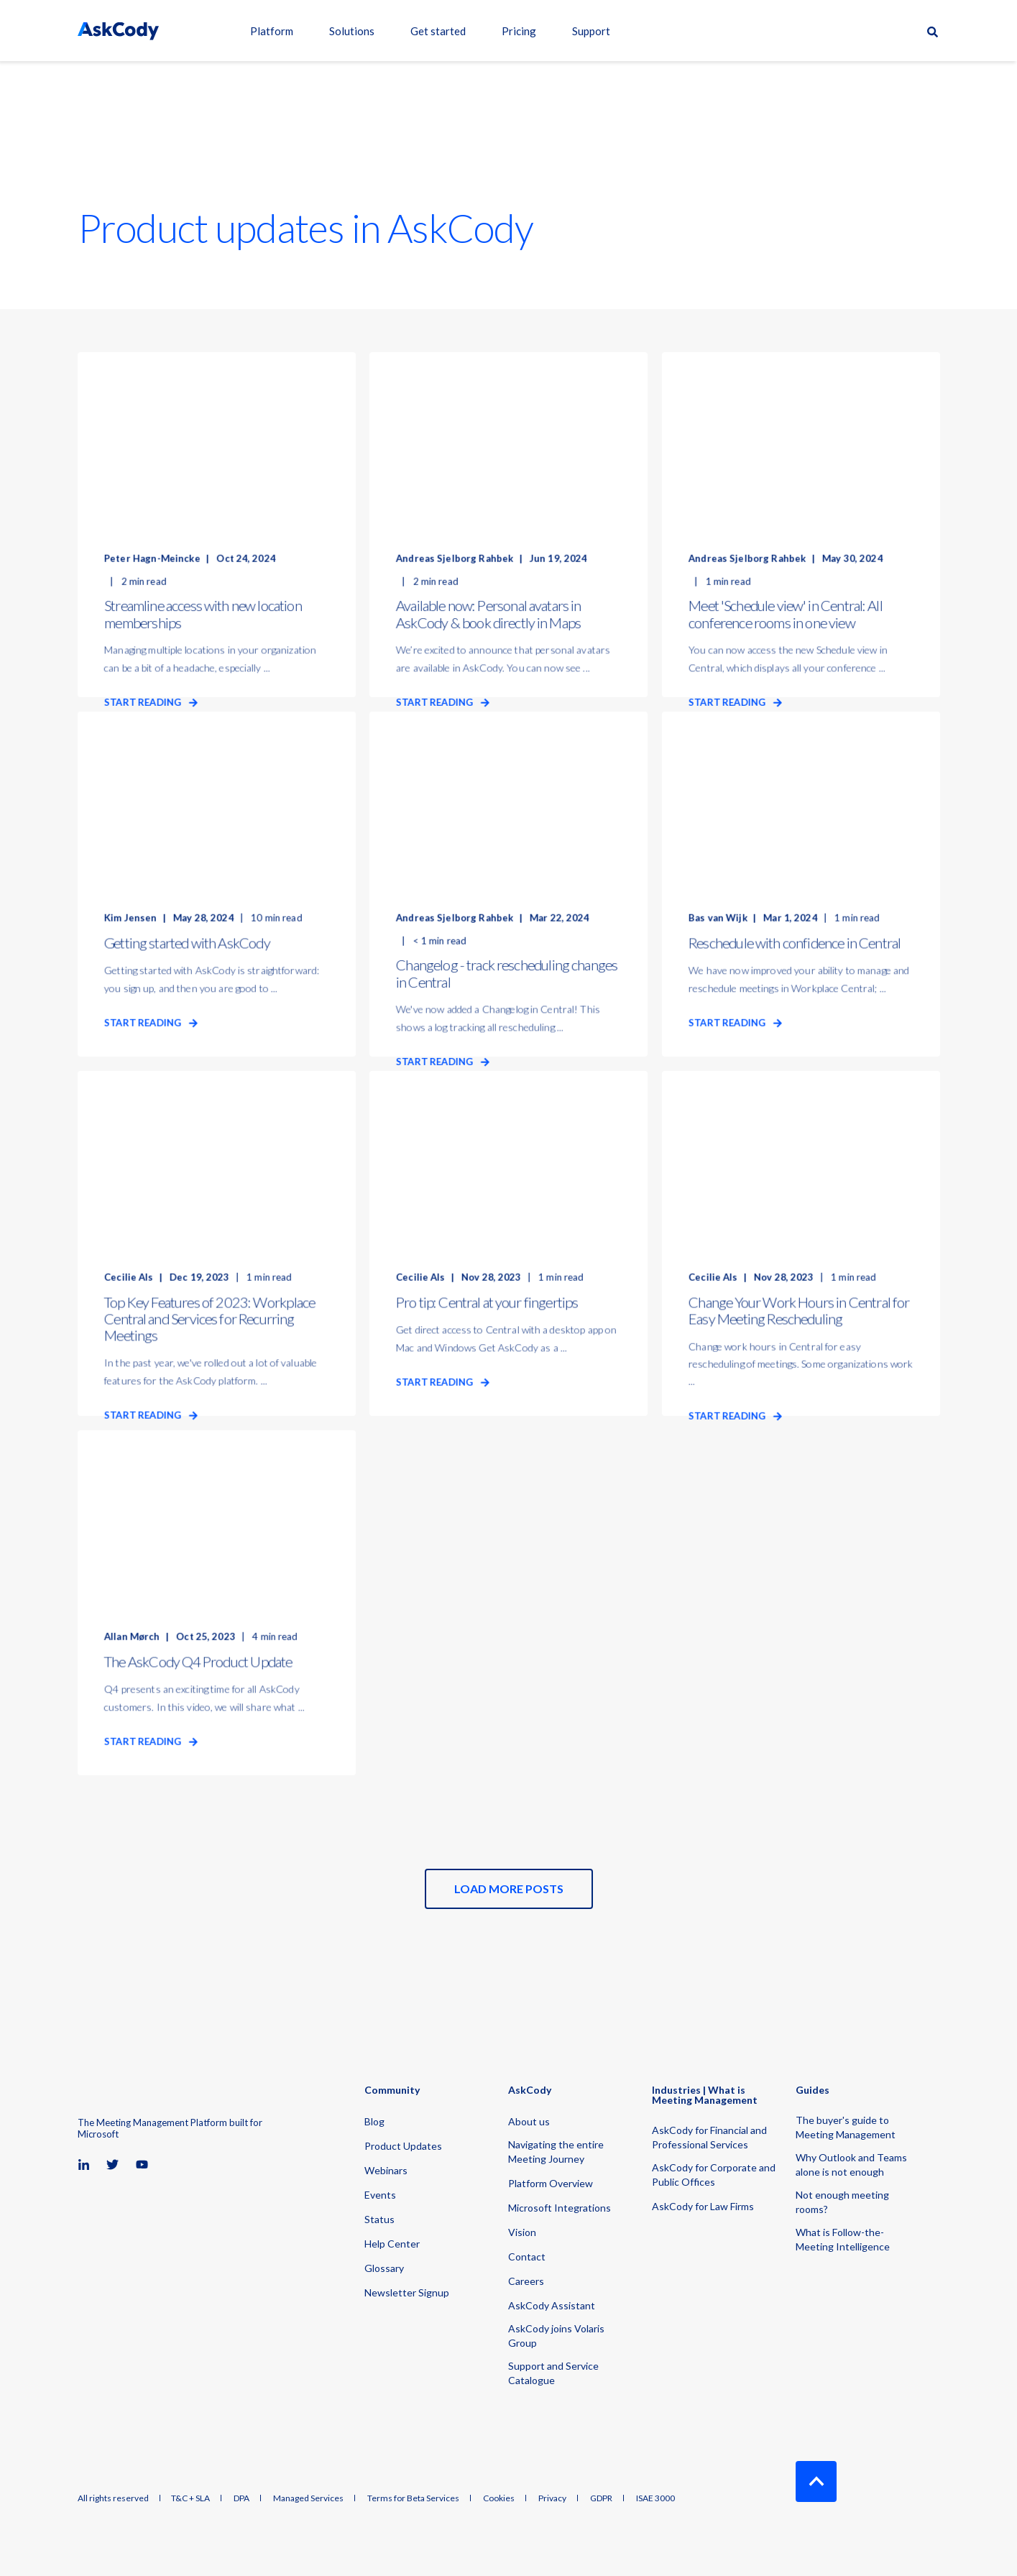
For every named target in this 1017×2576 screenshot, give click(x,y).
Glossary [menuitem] (384, 2268)
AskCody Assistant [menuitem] (551, 2305)
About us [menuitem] (529, 2121)
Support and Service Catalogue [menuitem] (553, 2373)
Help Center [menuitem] (392, 2243)
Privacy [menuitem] (552, 2498)
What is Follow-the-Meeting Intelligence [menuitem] (843, 2239)
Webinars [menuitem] (386, 2170)
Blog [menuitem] (374, 2121)
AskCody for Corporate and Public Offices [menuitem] (714, 2174)
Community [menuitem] (392, 2090)
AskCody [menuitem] (529, 2090)
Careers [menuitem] (526, 2281)
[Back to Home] (118, 30)
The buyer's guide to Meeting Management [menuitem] (846, 2127)
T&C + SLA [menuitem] (190, 2498)
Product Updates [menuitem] (403, 2146)
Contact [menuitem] (527, 2256)
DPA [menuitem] (241, 2498)
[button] (509, 1889)
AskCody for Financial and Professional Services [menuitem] (709, 2137)
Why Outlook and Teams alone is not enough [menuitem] (851, 2164)
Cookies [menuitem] (499, 2498)
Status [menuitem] (379, 2219)
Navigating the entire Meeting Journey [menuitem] (556, 2151)
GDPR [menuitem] (601, 2498)
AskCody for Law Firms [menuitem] (703, 2206)
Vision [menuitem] (522, 2232)
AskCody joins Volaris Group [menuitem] (556, 2335)
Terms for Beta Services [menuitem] (413, 2498)
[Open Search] (933, 30)
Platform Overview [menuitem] (550, 2183)
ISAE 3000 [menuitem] (655, 2498)
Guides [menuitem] (812, 2090)
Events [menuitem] (380, 2195)
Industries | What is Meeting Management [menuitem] (705, 2095)
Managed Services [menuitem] (308, 2498)
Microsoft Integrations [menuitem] (559, 2208)
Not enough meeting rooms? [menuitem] (842, 2202)
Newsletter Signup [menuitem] (406, 2292)
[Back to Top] (816, 2481)
